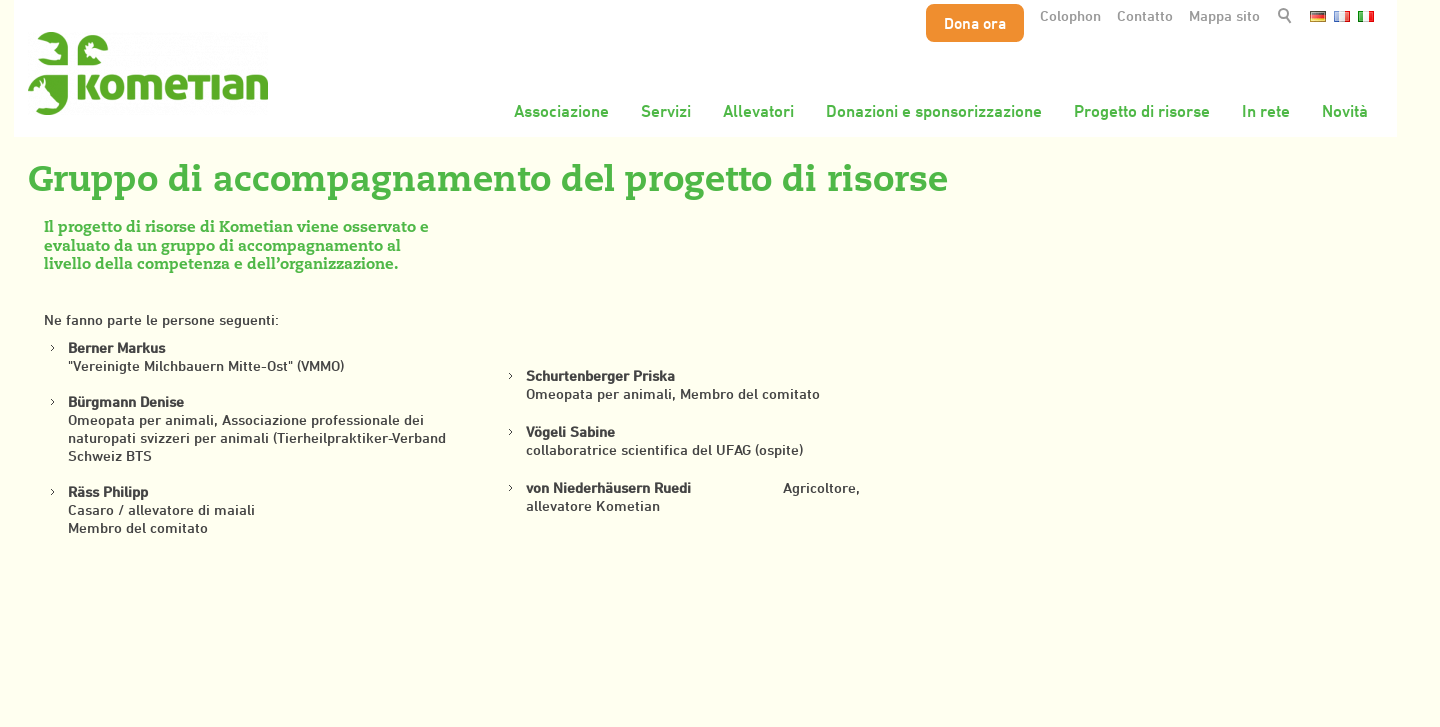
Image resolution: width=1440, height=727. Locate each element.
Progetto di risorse (1142, 111)
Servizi (666, 111)
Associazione (561, 111)
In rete (1266, 111)
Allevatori (758, 111)
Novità (1345, 111)
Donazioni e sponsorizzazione (934, 111)
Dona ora (975, 23)
